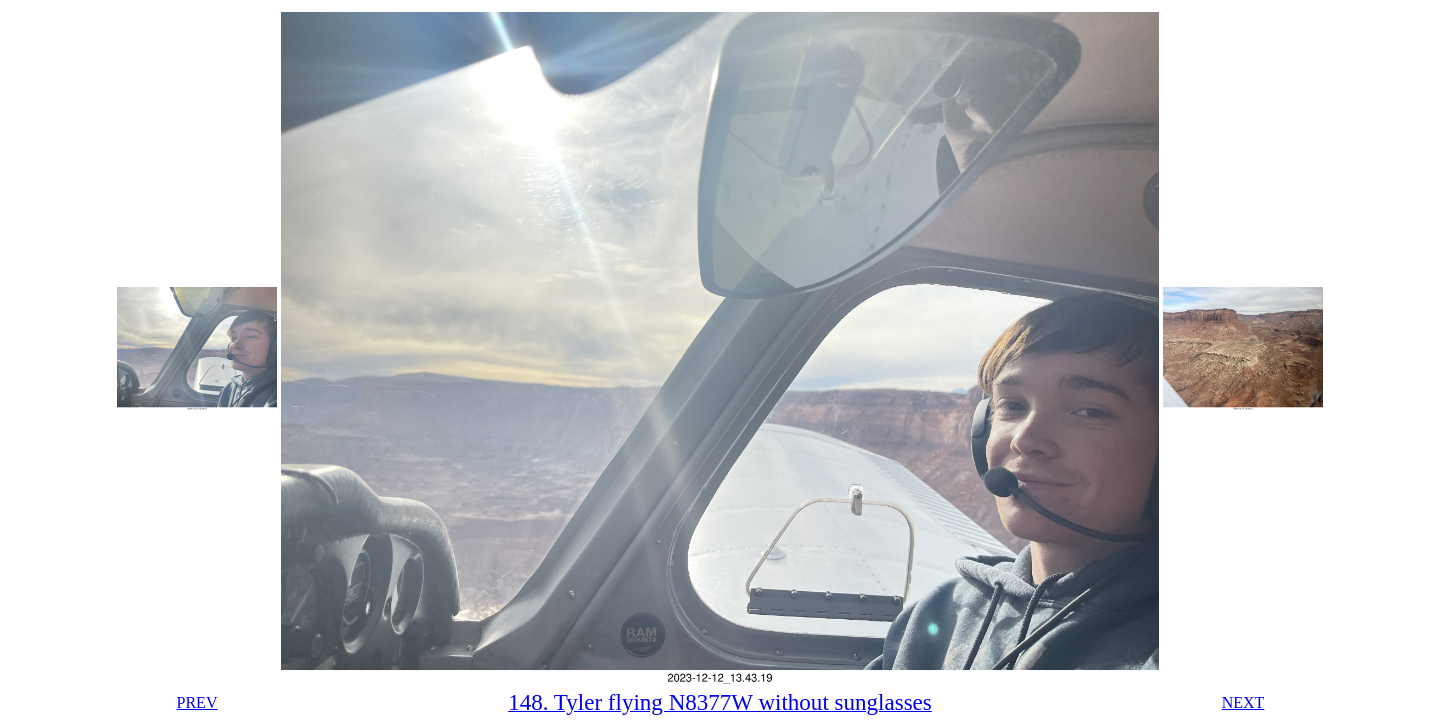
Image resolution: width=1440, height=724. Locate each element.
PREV (197, 702)
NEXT (1243, 702)
